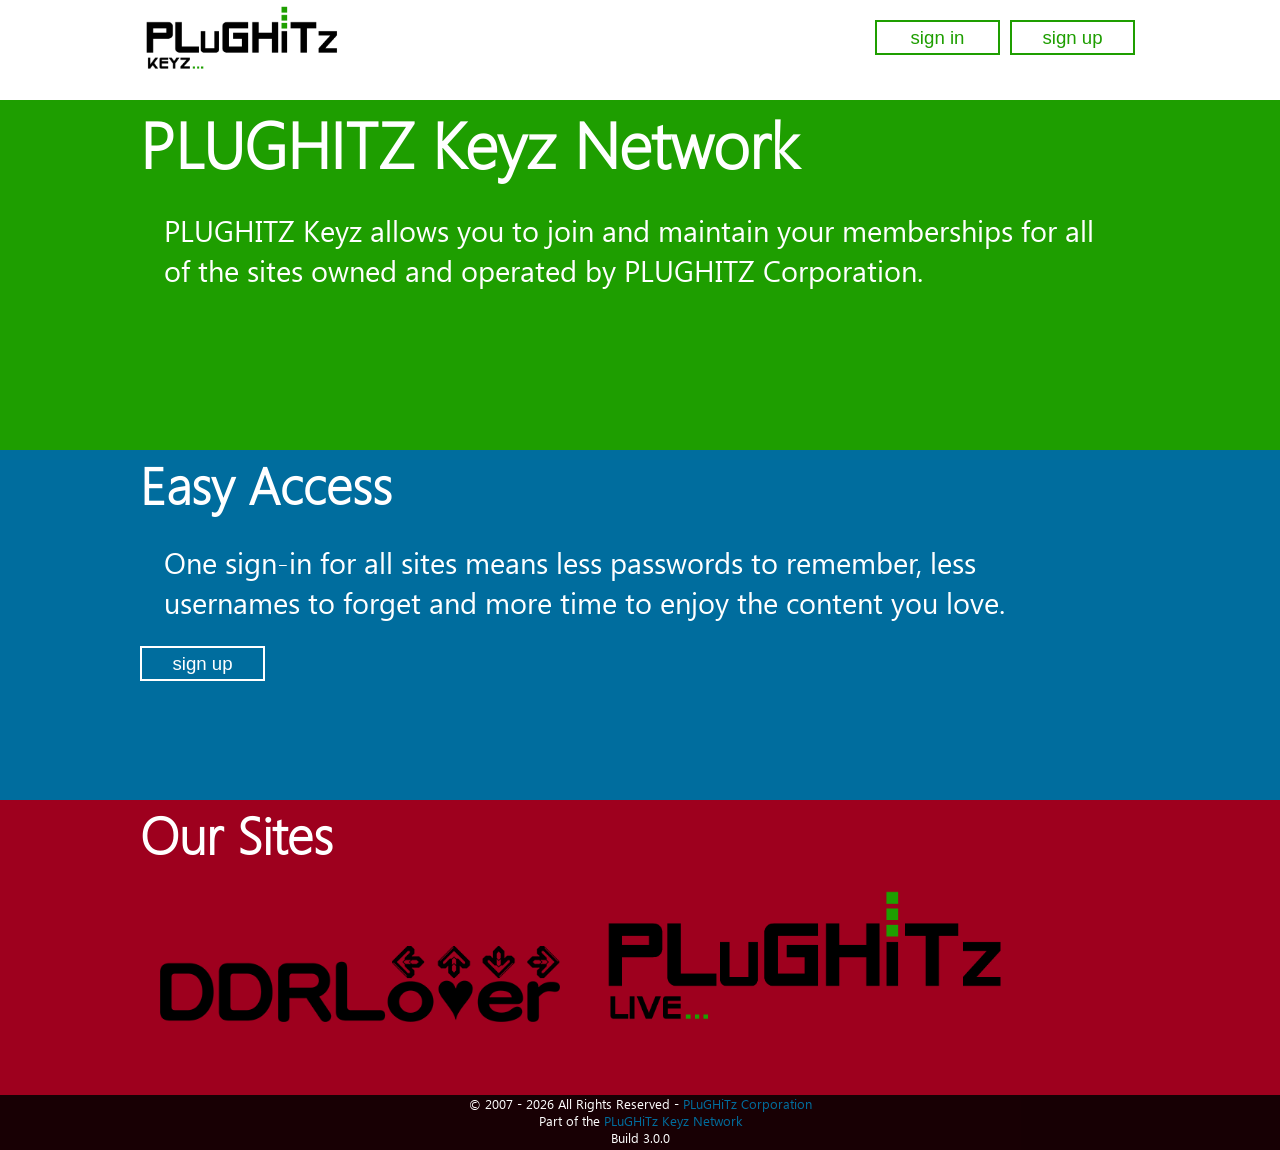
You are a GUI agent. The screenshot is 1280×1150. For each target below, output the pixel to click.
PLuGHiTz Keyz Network (673, 1120)
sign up (1072, 37)
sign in (938, 37)
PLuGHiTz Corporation (747, 1103)
